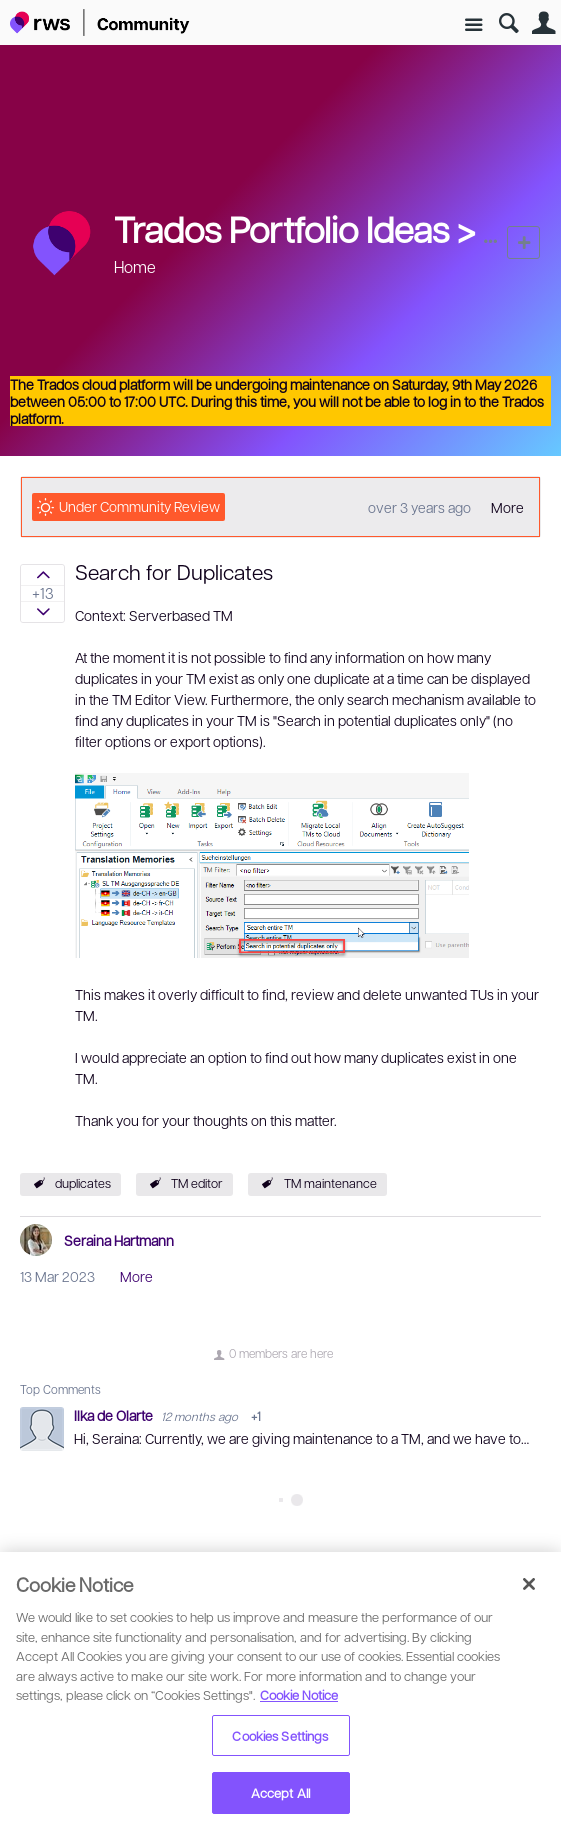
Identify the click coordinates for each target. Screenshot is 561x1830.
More (507, 507)
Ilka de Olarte (115, 1415)
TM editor (197, 1183)
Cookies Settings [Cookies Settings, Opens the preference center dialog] (280, 1735)
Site (473, 25)
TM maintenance (330, 1183)
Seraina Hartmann (119, 1240)
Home (135, 266)
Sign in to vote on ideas (42, 575)
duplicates (83, 1183)
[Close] (529, 1584)
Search (508, 23)
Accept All (280, 1792)
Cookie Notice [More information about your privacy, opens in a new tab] (299, 1694)
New (523, 242)
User (543, 23)
